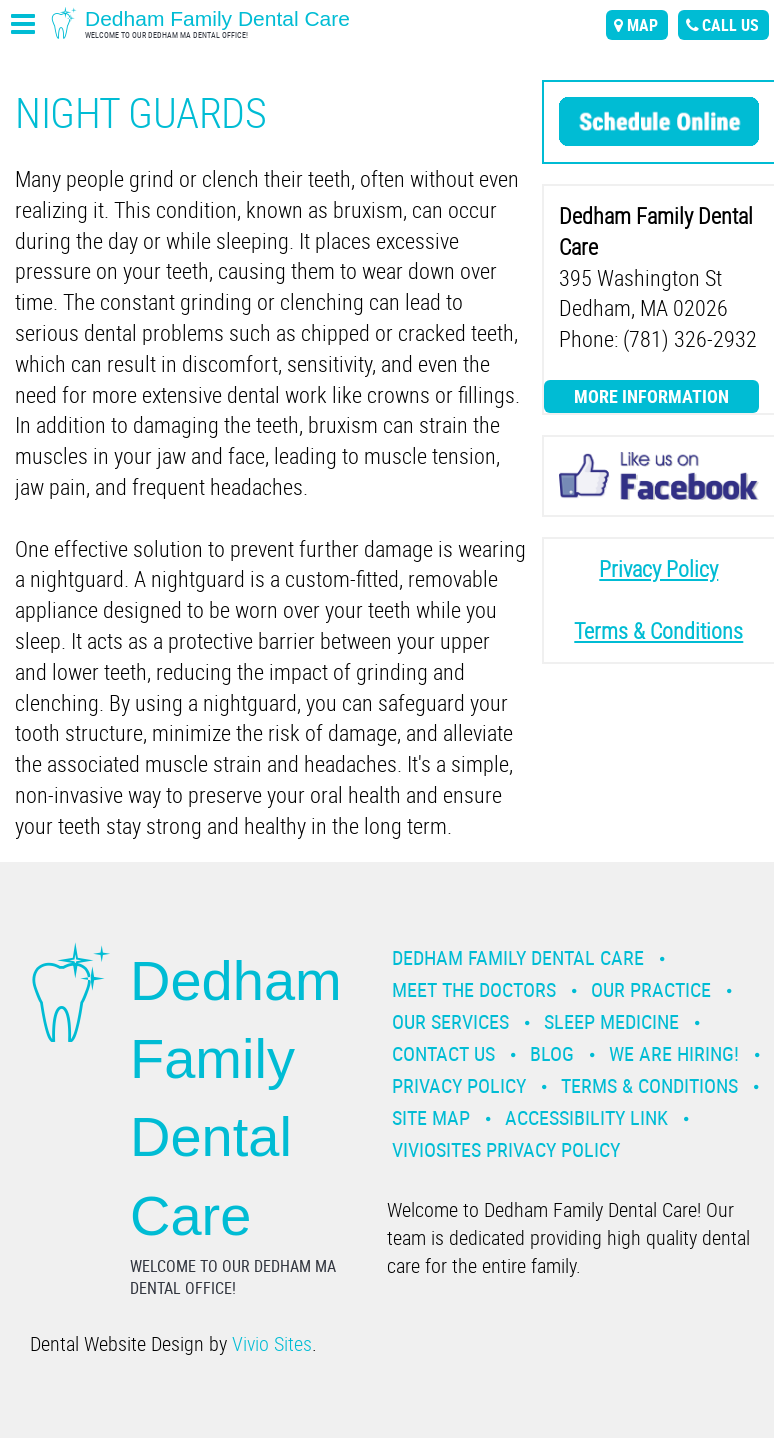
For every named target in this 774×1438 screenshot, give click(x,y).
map (642, 25)
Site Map (431, 1117)
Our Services (450, 1021)
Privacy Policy (459, 1085)
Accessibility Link (586, 1117)
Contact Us (443, 1053)
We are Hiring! (674, 1053)
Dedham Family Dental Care (518, 957)
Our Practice (651, 989)
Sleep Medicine (611, 1021)
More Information (651, 396)
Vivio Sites (272, 1343)
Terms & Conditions (649, 1085)
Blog (552, 1053)
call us (730, 25)
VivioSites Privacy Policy (506, 1149)
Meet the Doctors (474, 989)
